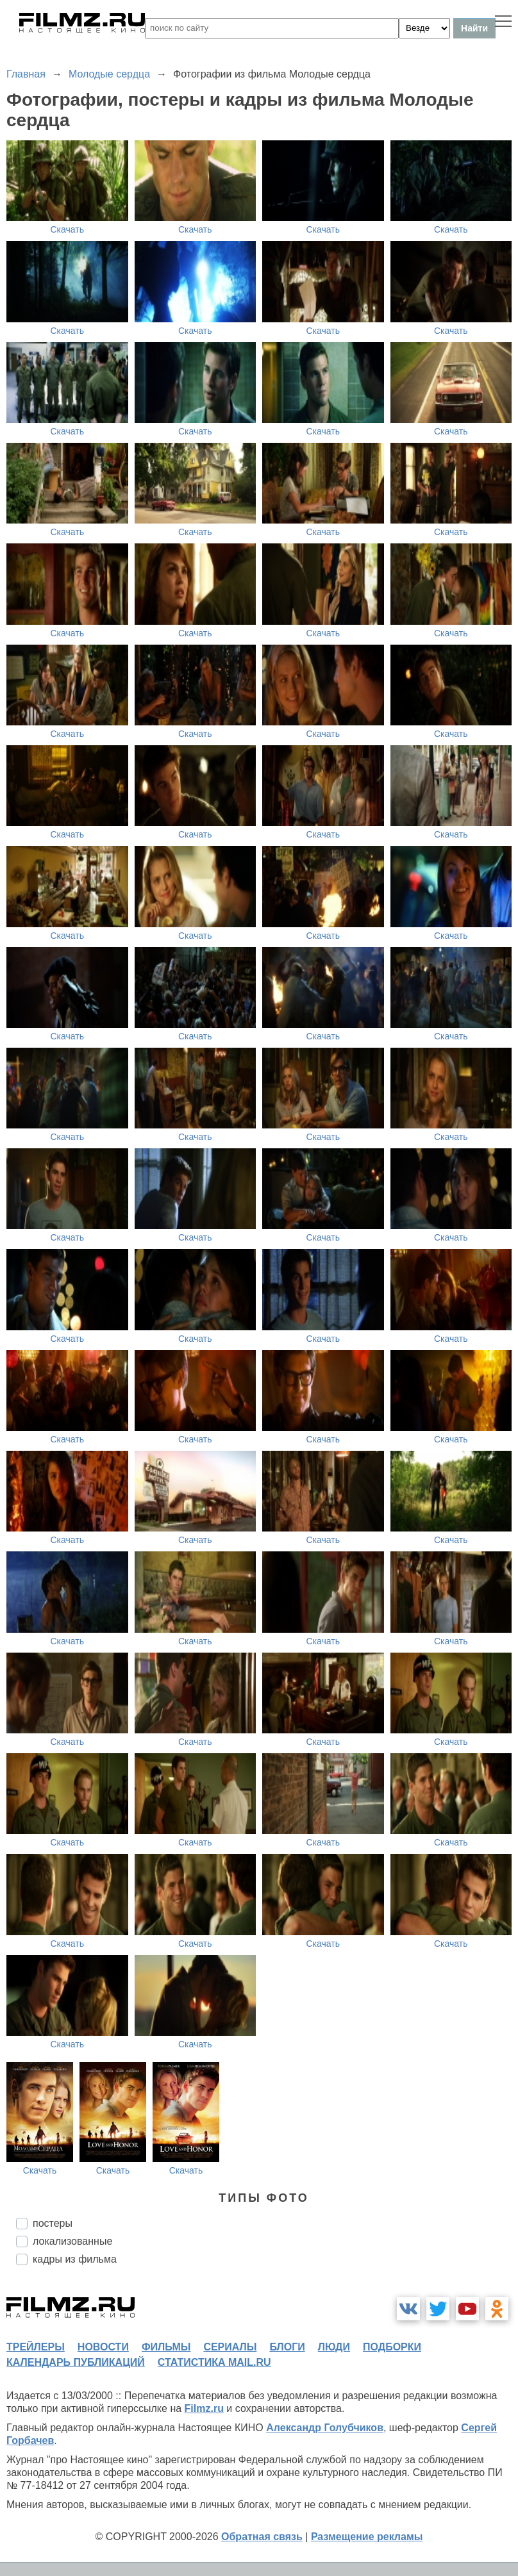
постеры (52, 2223)
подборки (392, 2346)
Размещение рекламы (367, 2536)
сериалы (229, 2346)
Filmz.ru (204, 2408)
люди (334, 2346)
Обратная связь (262, 2536)
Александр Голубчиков (324, 2427)
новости (103, 2346)
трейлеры (35, 2346)
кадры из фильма (75, 2259)
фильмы (166, 2346)
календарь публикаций (75, 2362)
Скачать (68, 229)
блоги (287, 2346)
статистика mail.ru (214, 2362)
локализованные (72, 2241)
